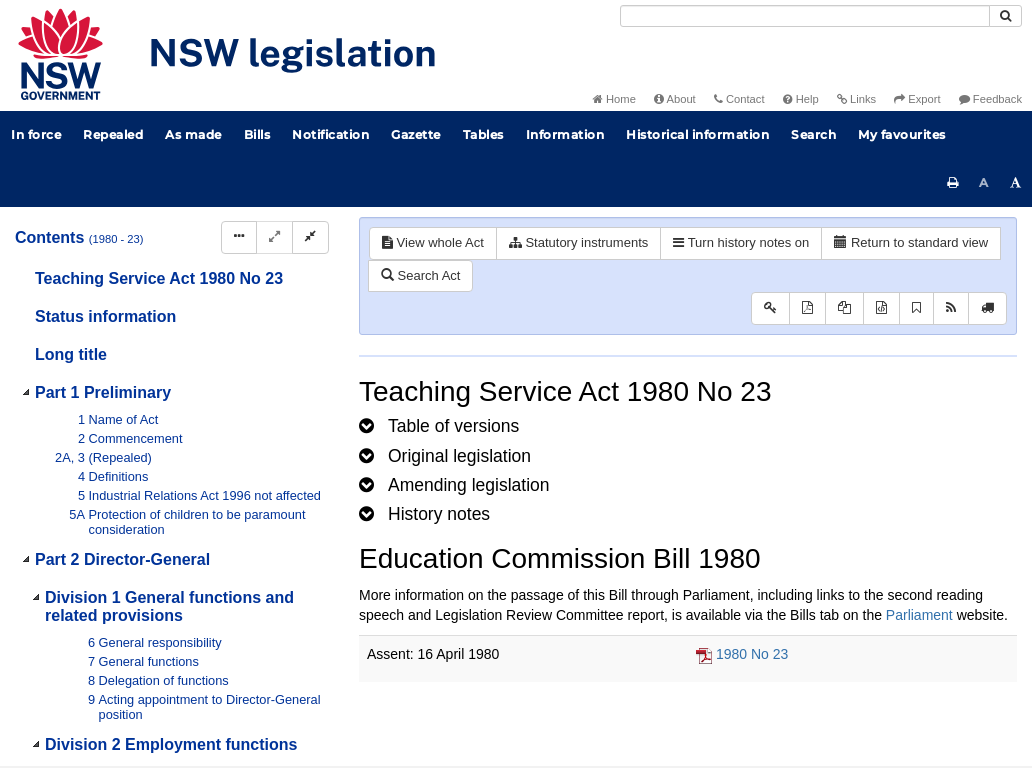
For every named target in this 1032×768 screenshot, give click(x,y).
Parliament (919, 615)
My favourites (902, 134)
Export (917, 99)
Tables (483, 134)
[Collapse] (310, 237)
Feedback (990, 99)
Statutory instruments (578, 242)
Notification (330, 134)
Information (565, 134)
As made (193, 134)
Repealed (113, 134)
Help (801, 99)
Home (614, 99)
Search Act (420, 275)
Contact (739, 99)
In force (36, 134)
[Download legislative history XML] (881, 308)
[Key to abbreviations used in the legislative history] (770, 308)
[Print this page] (953, 183)
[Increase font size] (1016, 183)
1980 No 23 (752, 654)
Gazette (416, 134)
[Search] (805, 16)
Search (813, 134)
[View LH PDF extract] (844, 308)
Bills (257, 134)
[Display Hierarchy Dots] (239, 237)
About (675, 99)
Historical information (697, 134)
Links (856, 99)
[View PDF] (807, 308)
